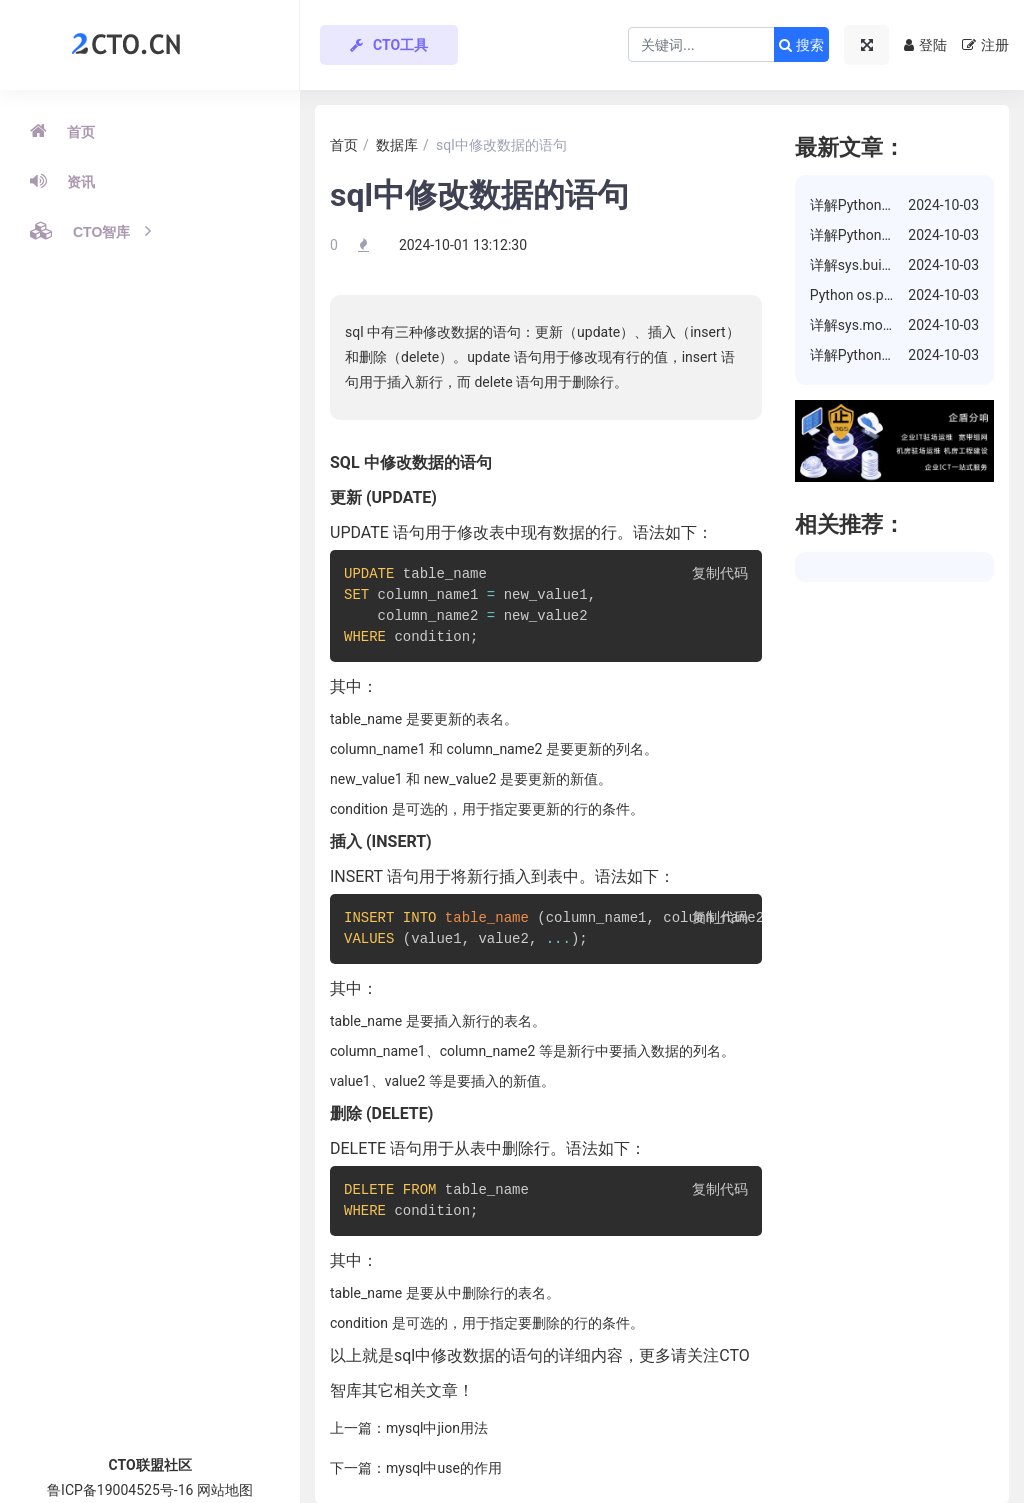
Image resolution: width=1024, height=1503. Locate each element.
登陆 (925, 45)
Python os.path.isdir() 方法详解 (906, 295)
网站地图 (225, 1490)
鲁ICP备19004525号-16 (120, 1490)
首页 (62, 131)
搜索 (801, 45)
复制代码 (720, 574)
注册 (985, 45)
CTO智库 (90, 231)
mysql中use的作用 (444, 1468)
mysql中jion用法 (437, 1428)
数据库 (397, 145)
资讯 (62, 181)
